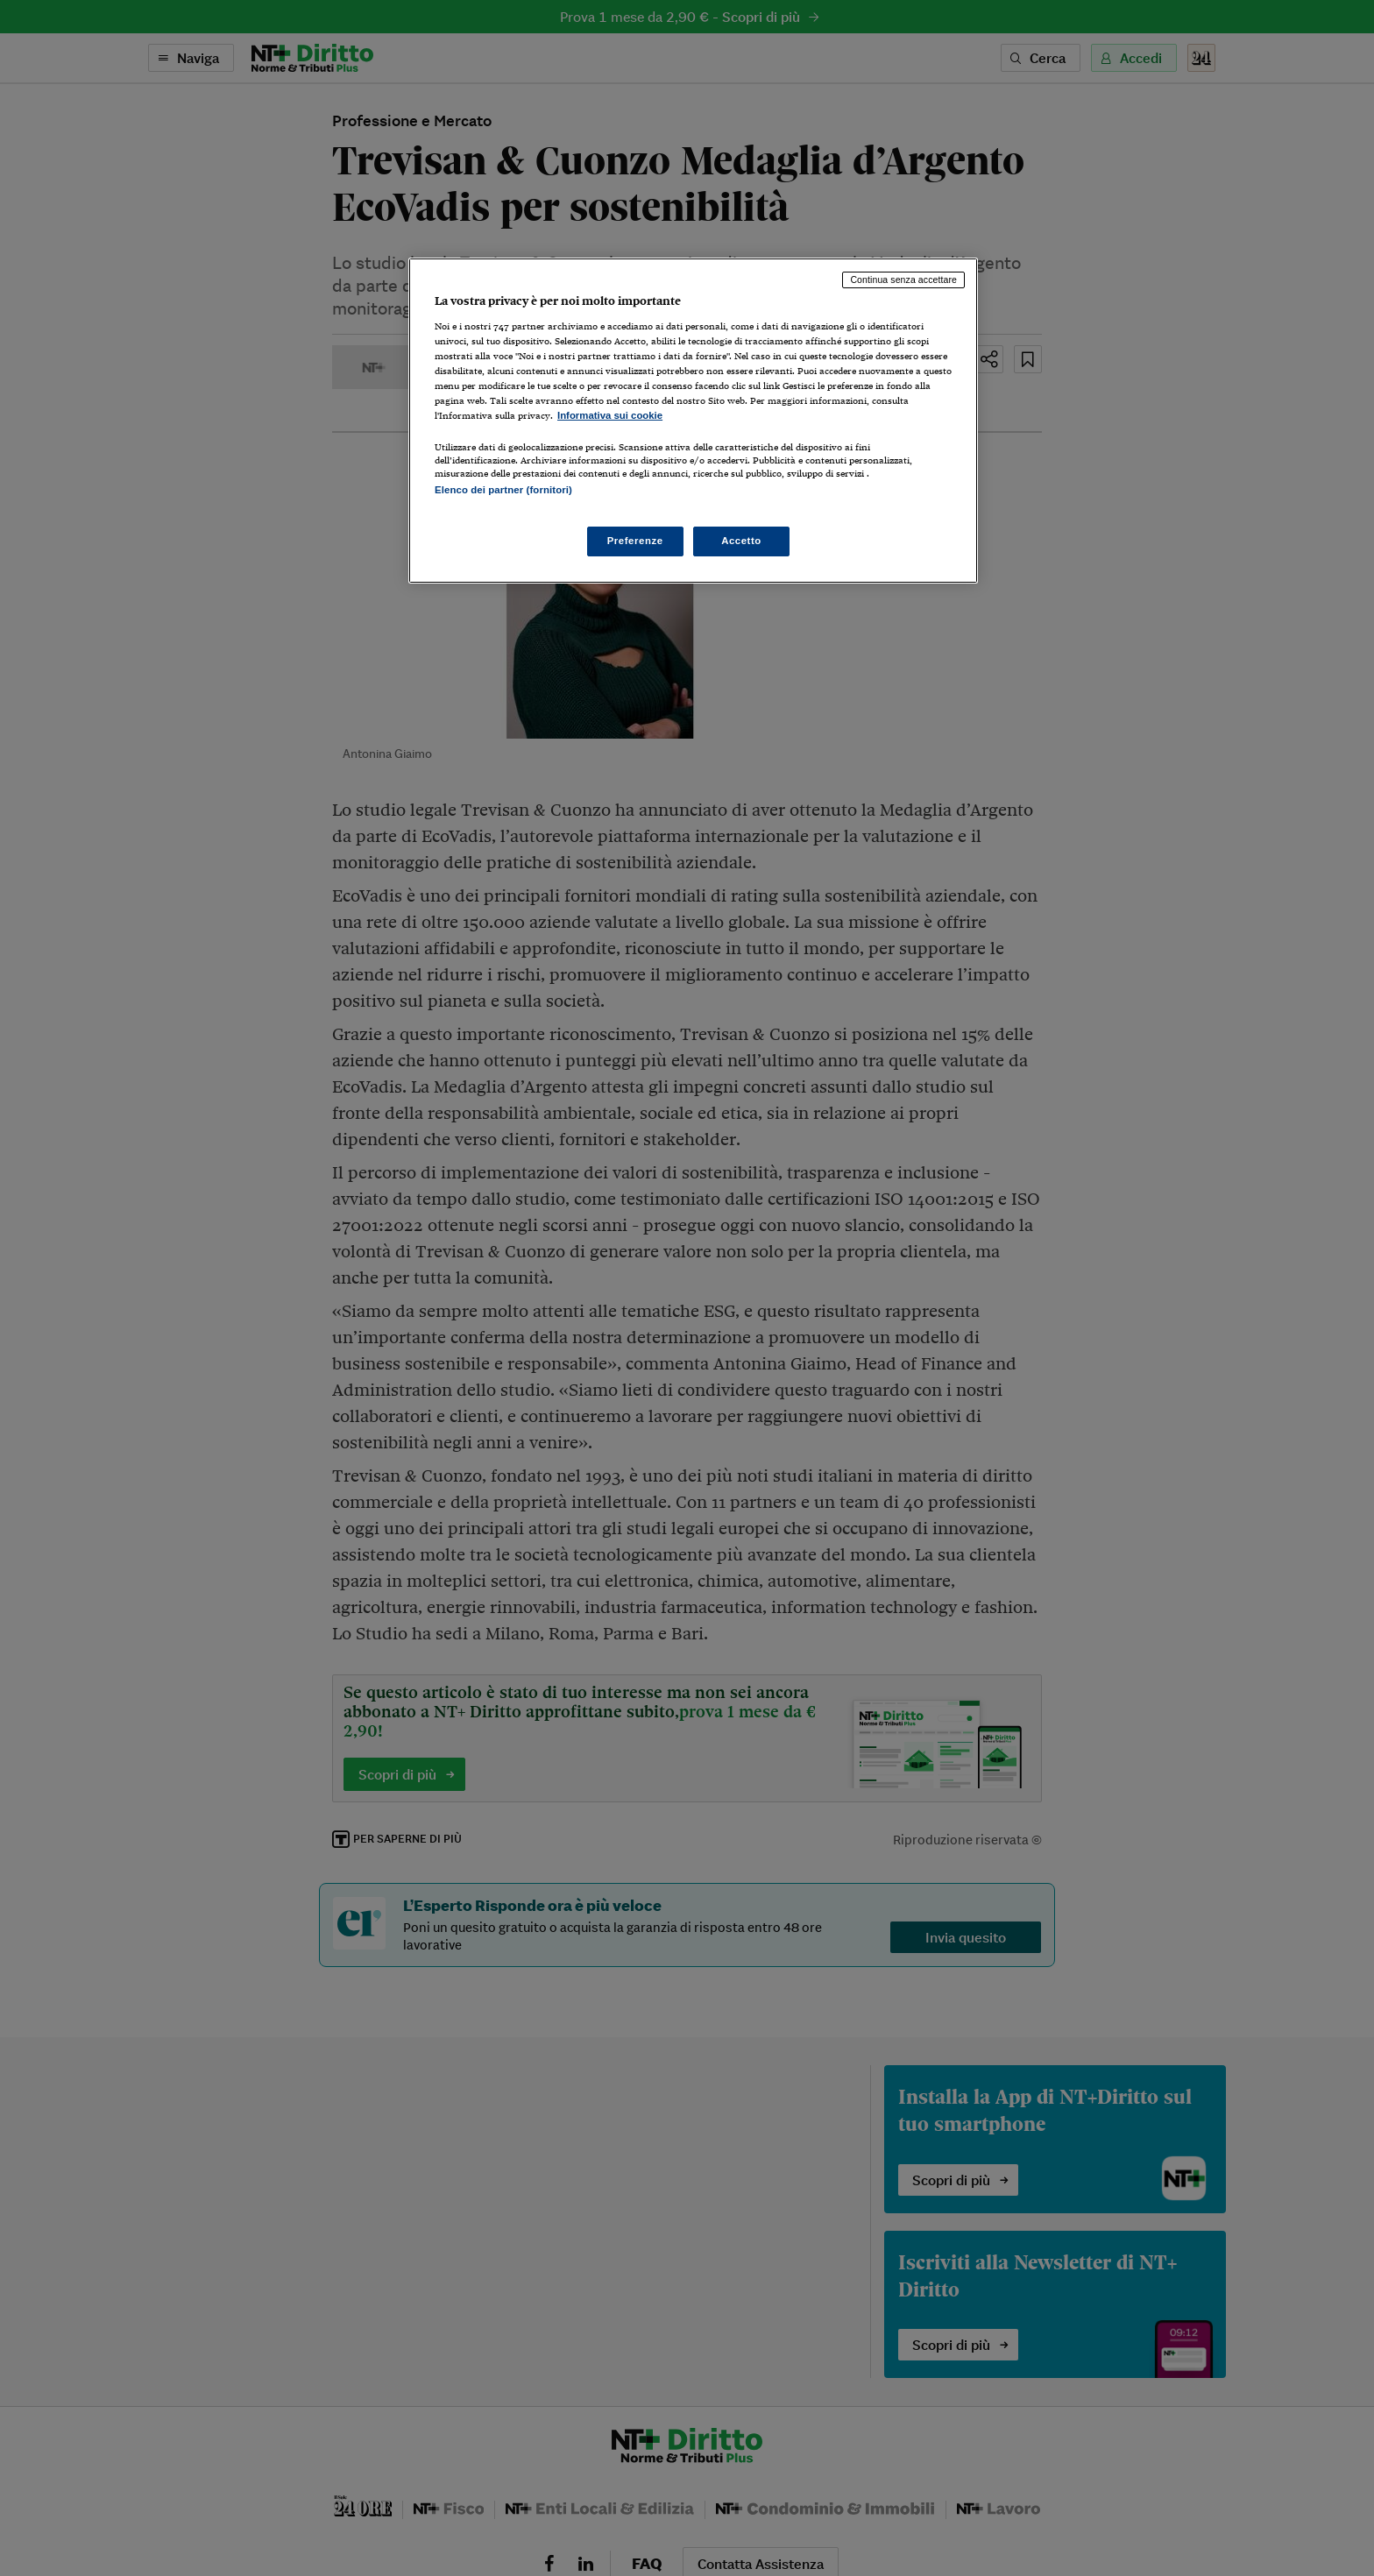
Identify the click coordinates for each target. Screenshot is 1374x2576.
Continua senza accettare (903, 279)
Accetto (741, 540)
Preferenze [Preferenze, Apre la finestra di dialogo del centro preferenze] (635, 540)
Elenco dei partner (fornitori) (503, 490)
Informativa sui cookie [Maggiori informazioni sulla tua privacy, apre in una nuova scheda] (609, 415)
